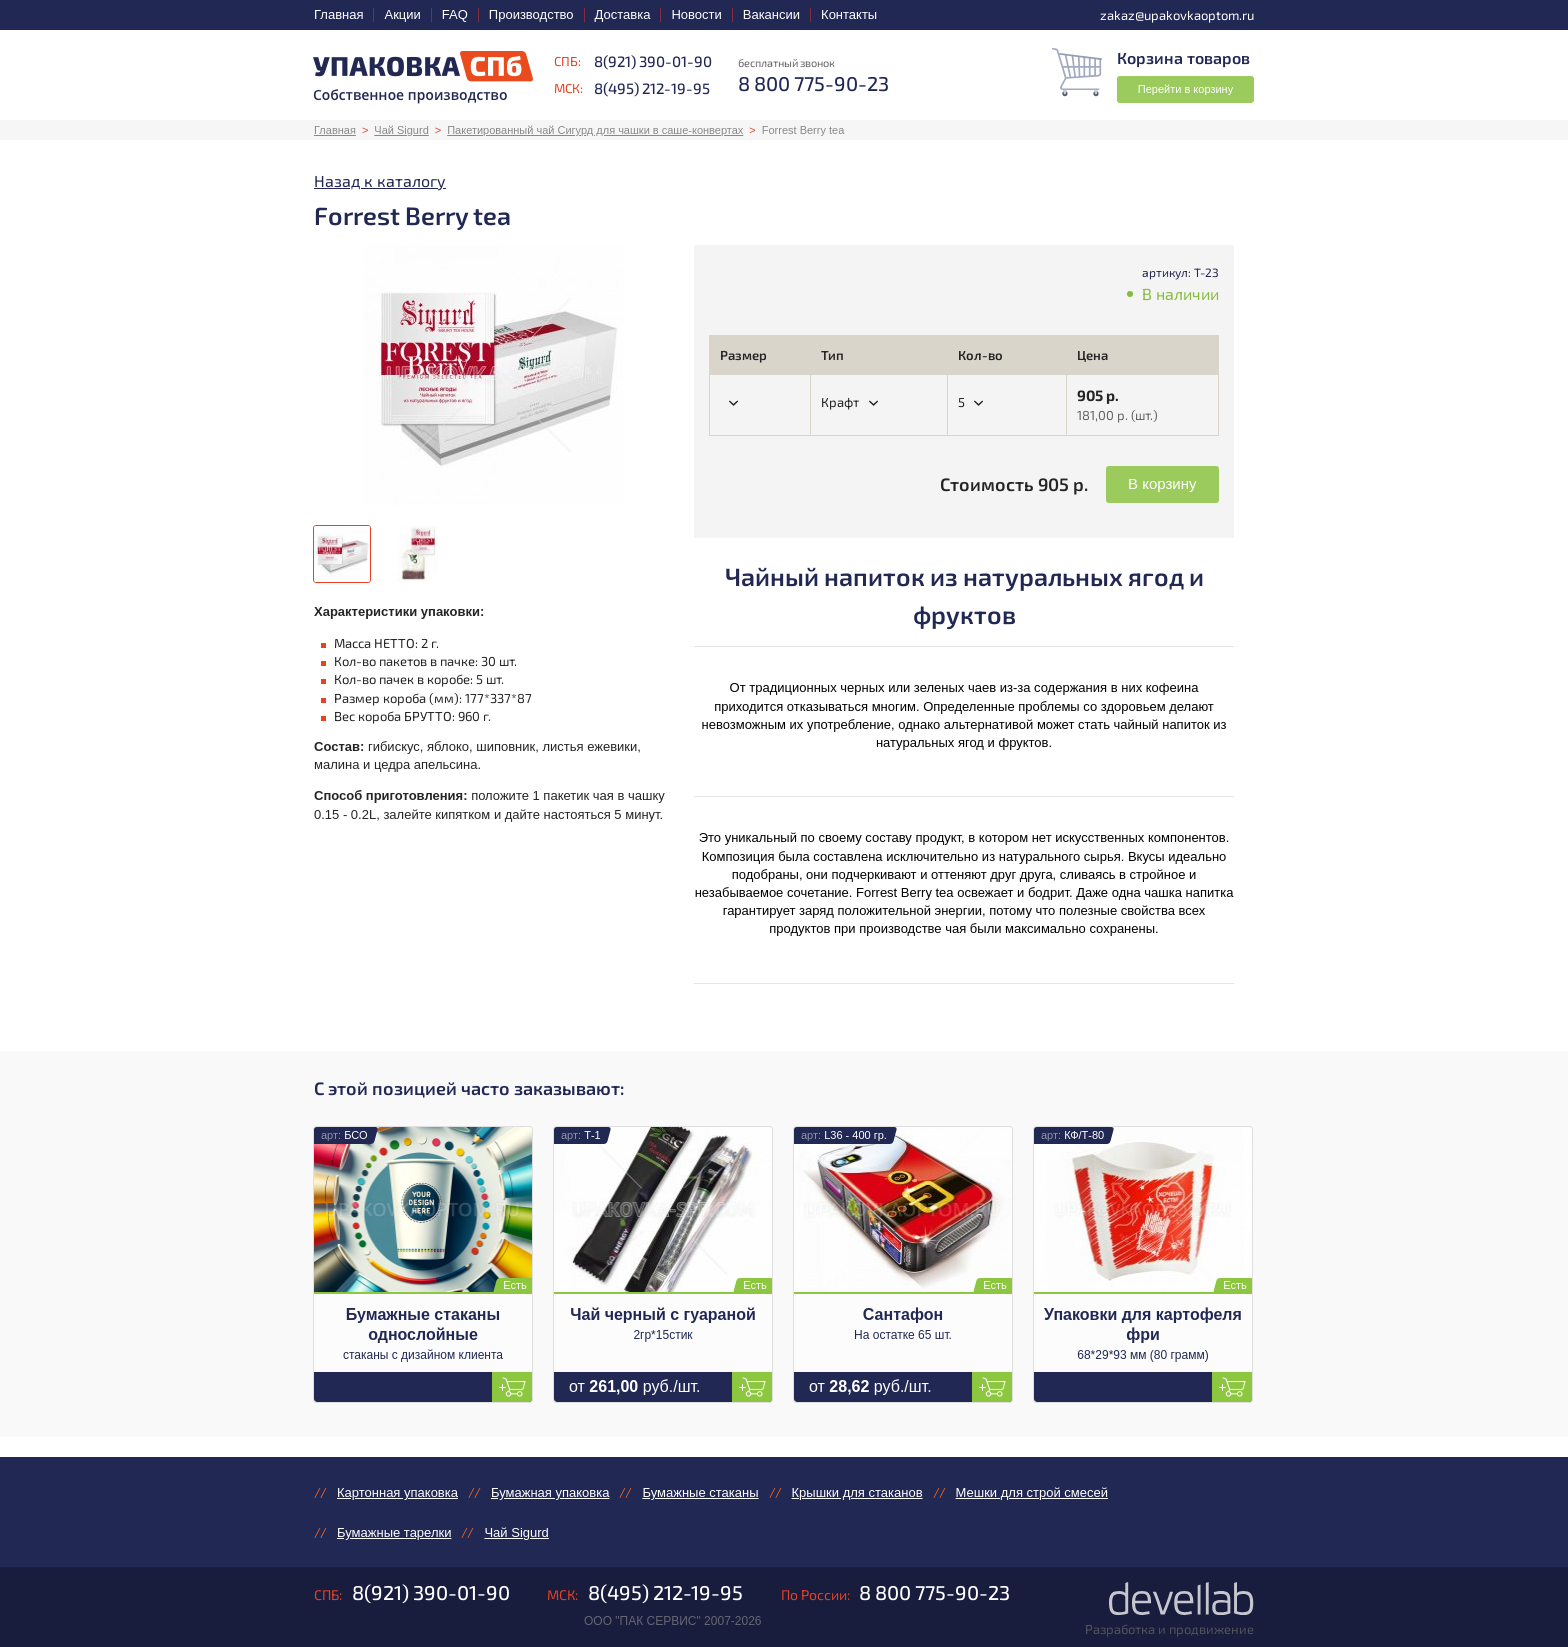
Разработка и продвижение (1169, 1629)
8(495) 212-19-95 (652, 88)
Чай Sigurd (401, 130)
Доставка (623, 14)
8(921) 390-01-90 (653, 61)
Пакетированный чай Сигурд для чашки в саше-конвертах (595, 130)
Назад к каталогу (380, 180)
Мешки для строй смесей (1032, 1492)
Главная (338, 14)
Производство (531, 14)
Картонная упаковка (397, 1492)
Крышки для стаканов (857, 1492)
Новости (696, 14)
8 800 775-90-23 (934, 1592)
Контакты (849, 14)
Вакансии (771, 14)
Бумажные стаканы (700, 1492)
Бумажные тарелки (394, 1532)
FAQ (455, 14)
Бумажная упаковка (550, 1492)
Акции (402, 14)
